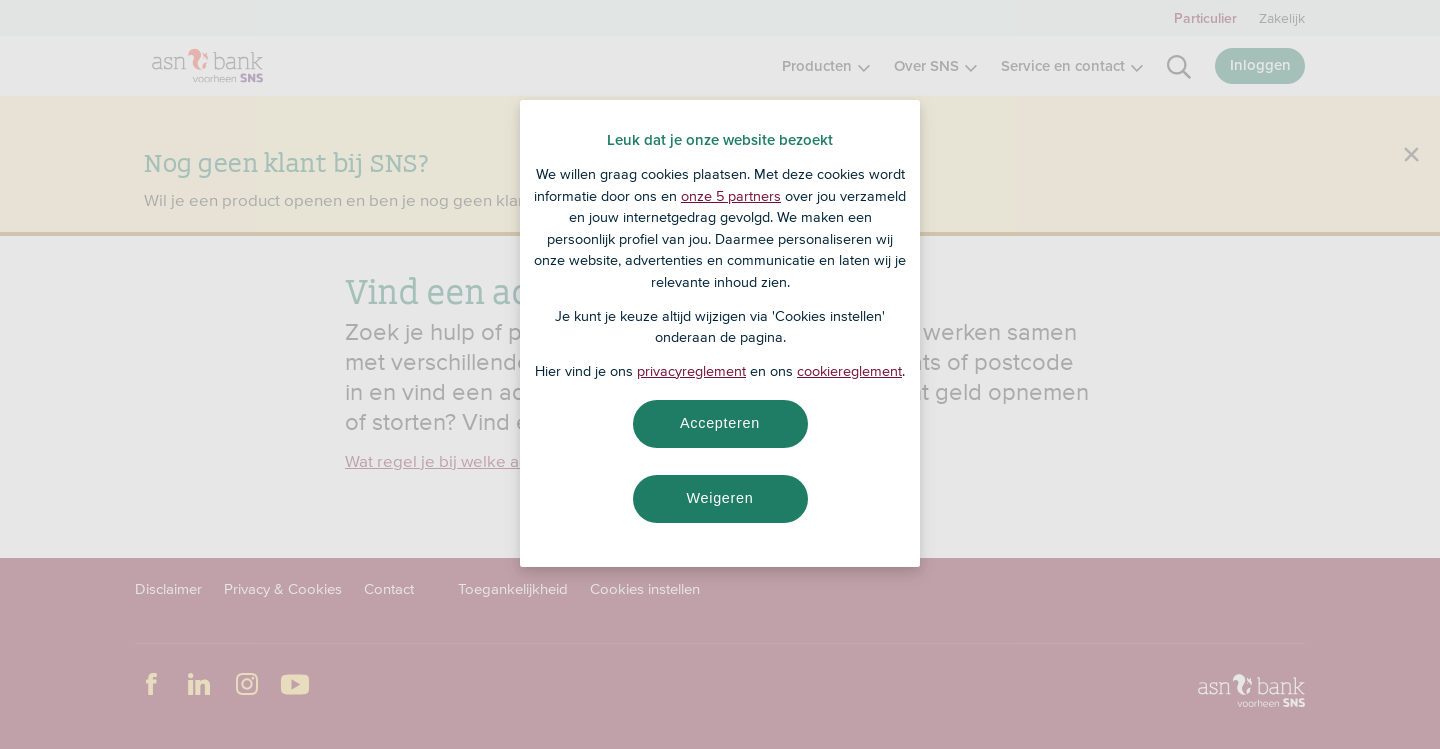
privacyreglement (691, 371)
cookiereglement (849, 371)
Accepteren (720, 423)
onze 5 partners (731, 196)
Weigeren (719, 498)
